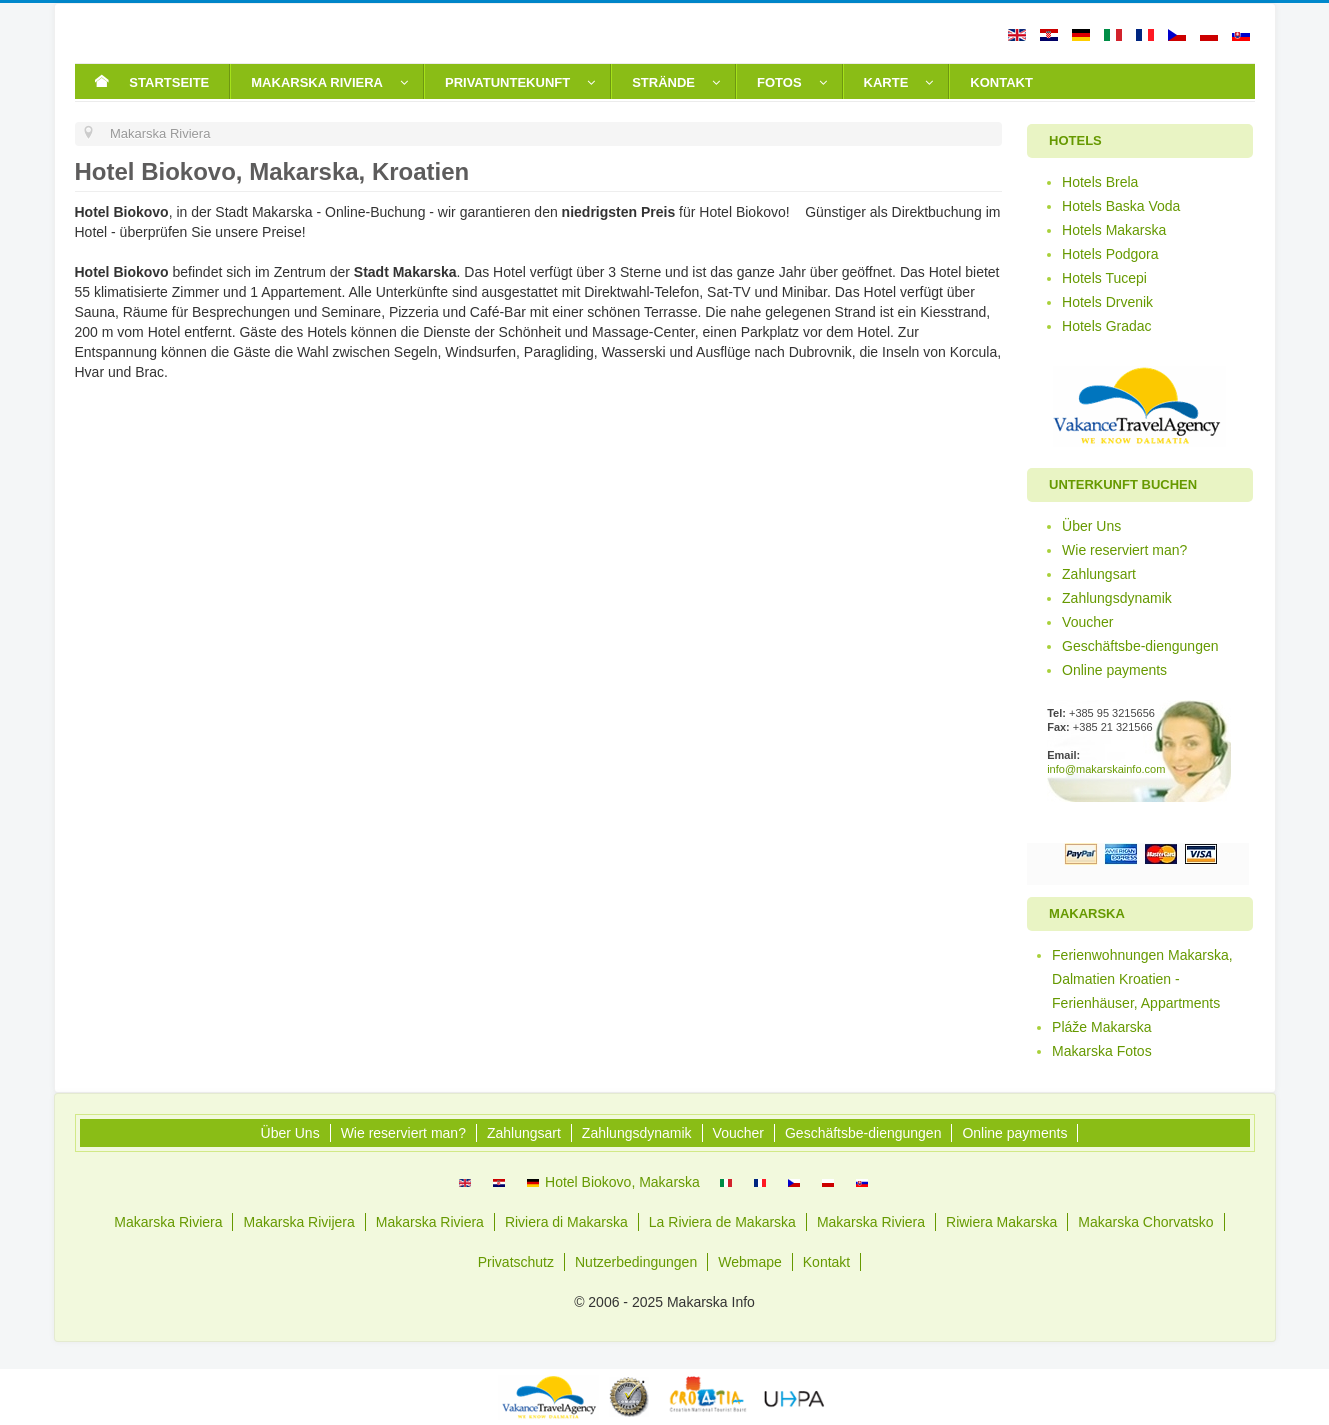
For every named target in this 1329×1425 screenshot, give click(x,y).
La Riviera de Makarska (722, 1222)
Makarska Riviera (168, 1222)
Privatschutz (516, 1262)
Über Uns (1091, 526)
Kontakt (826, 1262)
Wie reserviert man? (1124, 550)
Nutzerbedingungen (636, 1262)
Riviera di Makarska (566, 1222)
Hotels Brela (1100, 182)
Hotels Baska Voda (1121, 206)
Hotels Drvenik (1107, 302)
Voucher (1087, 622)
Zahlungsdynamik (1117, 598)
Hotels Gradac (1106, 326)
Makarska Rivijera (298, 1222)
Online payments (1114, 670)
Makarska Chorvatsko (1145, 1222)
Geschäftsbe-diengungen (1140, 646)
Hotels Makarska (1114, 230)
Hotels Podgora (1110, 254)
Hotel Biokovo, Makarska (613, 1182)
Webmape (750, 1262)
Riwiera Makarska (1001, 1222)
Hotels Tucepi (1104, 278)
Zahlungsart (1099, 574)
